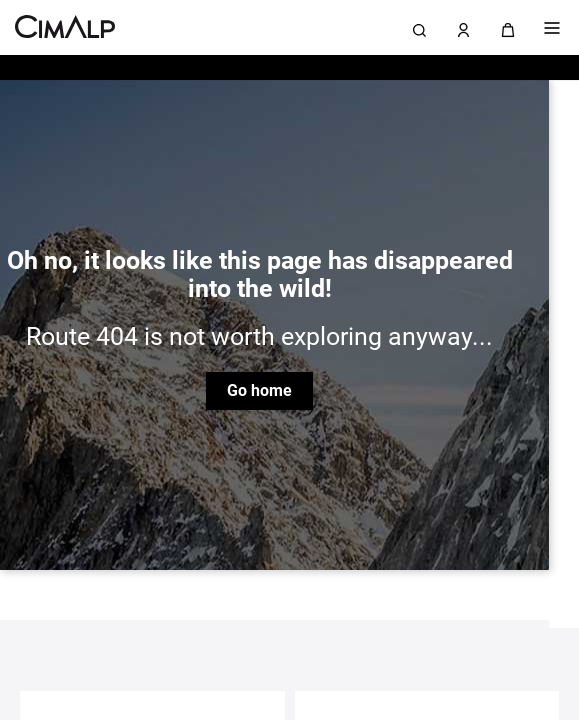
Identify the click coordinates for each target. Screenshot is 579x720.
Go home (259, 390)
